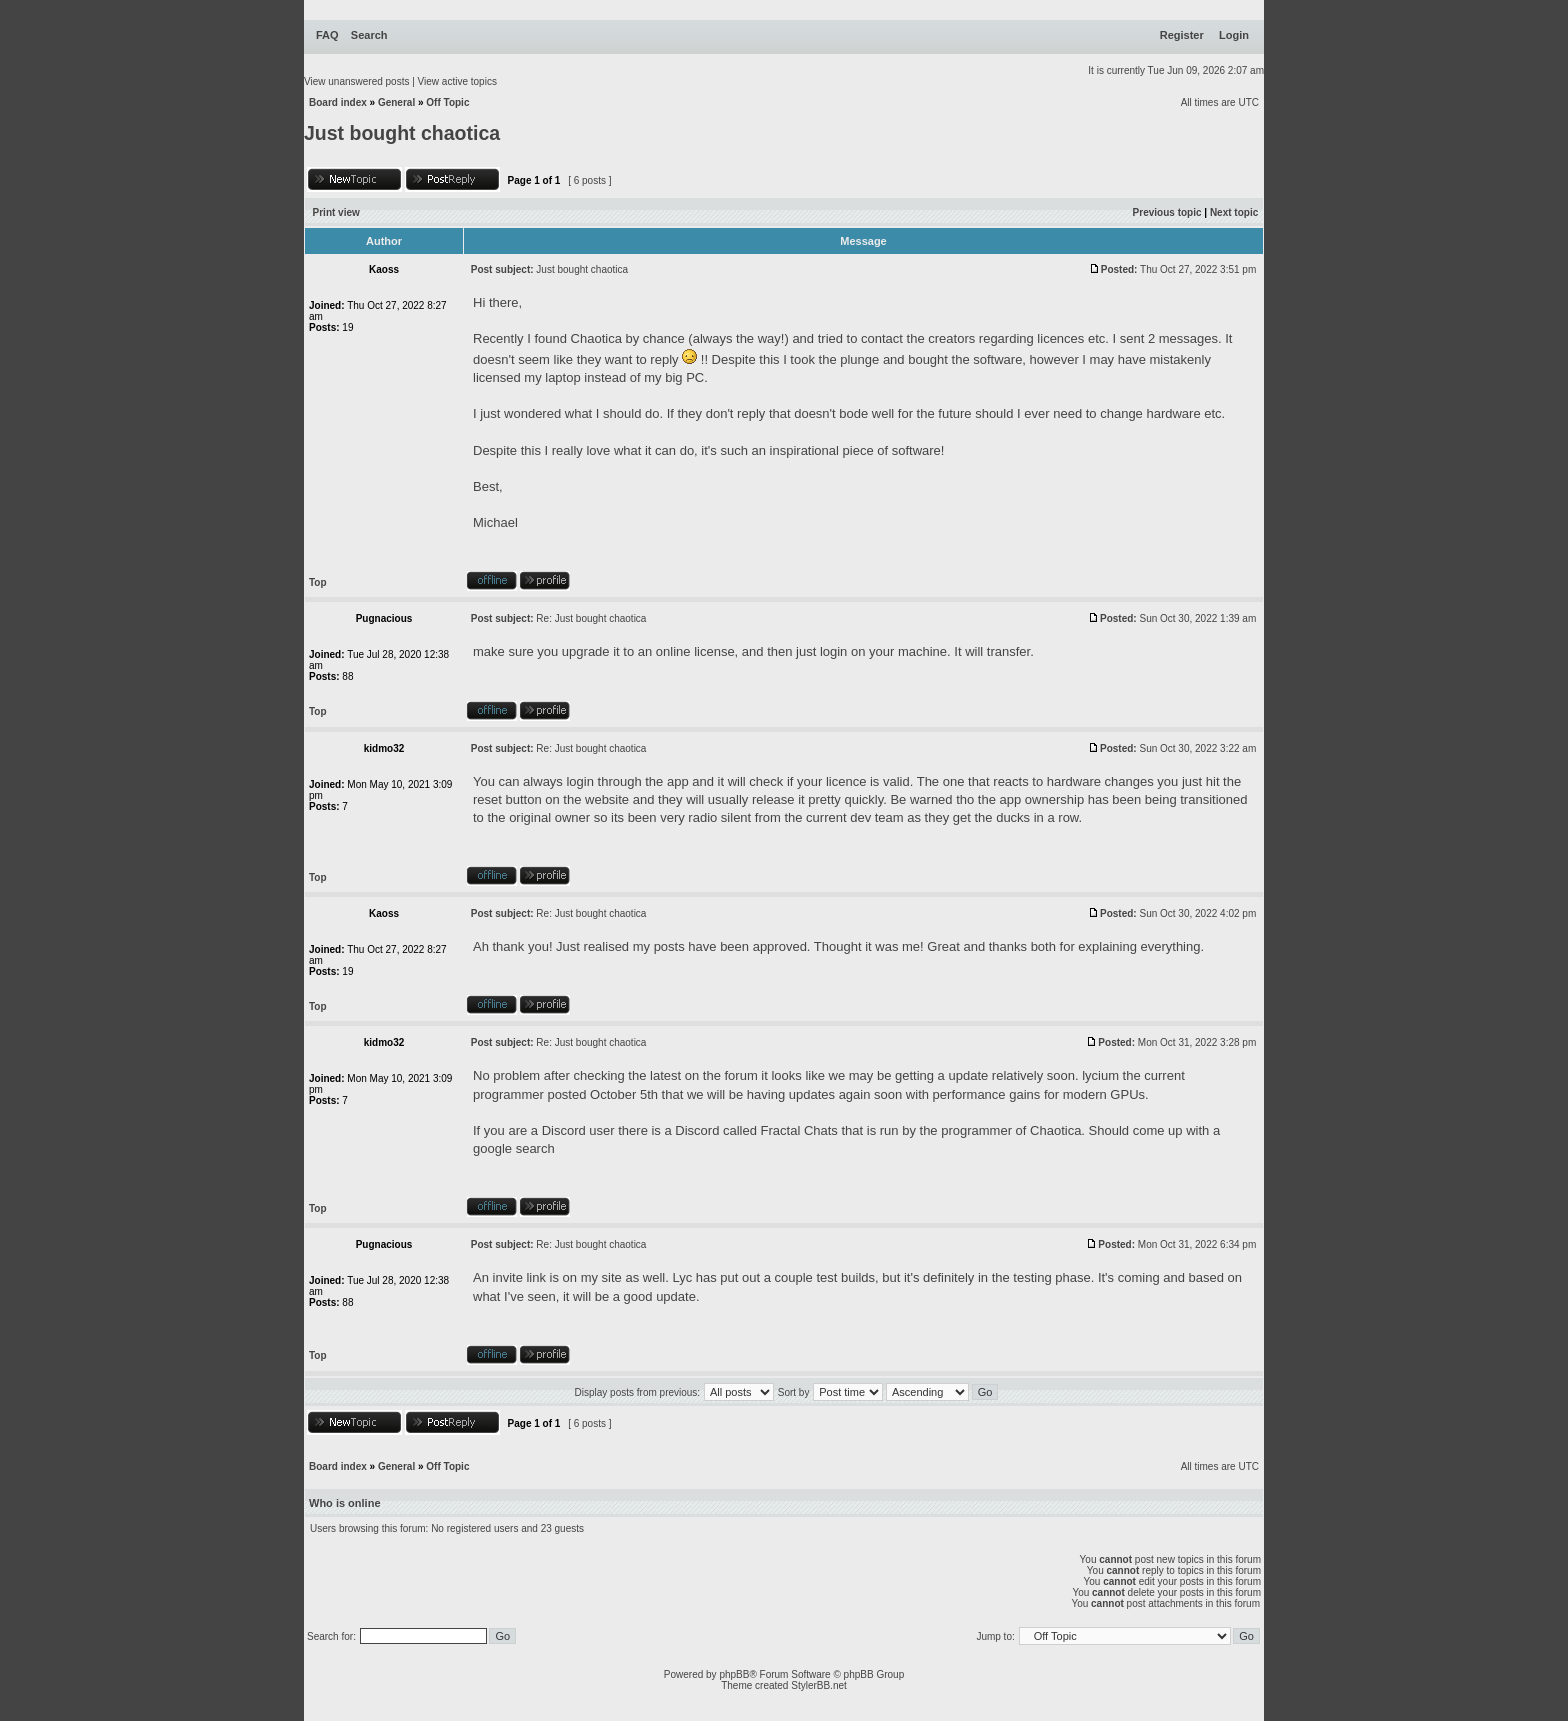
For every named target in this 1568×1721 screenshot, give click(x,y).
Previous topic (1167, 212)
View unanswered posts (356, 81)
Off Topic (447, 102)
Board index (338, 102)
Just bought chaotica (402, 133)
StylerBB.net (819, 1685)
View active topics (457, 81)
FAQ (327, 35)
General (396, 102)
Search (369, 35)
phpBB (734, 1674)
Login (1234, 35)
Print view (336, 212)
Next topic (1234, 212)
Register (1182, 35)
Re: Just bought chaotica (591, 618)
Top (318, 582)
